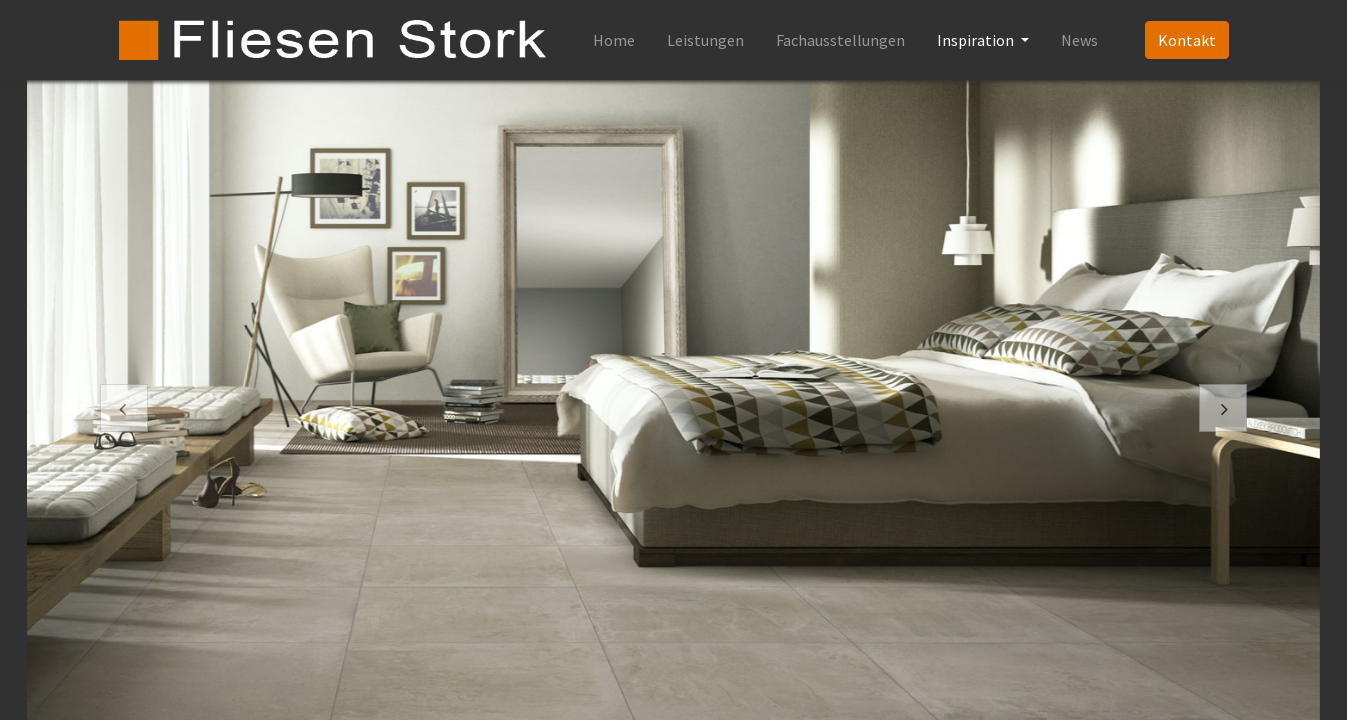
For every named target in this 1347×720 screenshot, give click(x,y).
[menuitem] (614, 40)
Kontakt (1187, 40)
